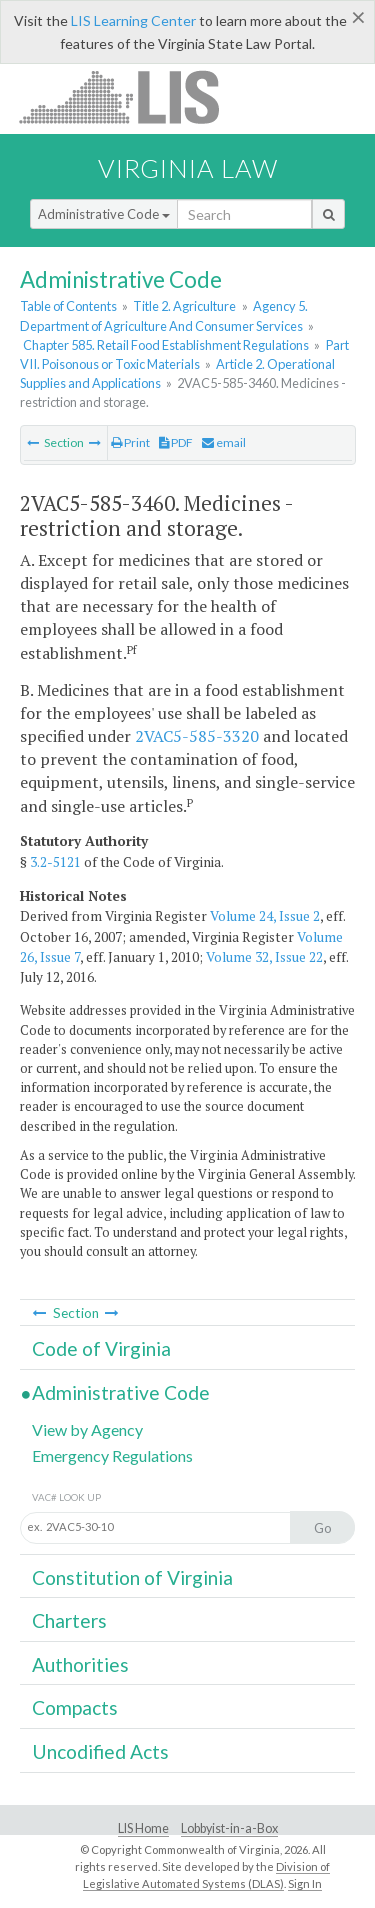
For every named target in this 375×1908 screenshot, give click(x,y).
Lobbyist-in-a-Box (229, 1828)
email (224, 442)
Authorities (80, 1664)
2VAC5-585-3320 (197, 736)
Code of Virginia (101, 1348)
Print (130, 442)
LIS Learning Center (133, 20)
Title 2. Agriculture (184, 306)
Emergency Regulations (112, 1455)
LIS (130, 96)
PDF (176, 442)
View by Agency (87, 1429)
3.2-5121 (55, 862)
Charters (69, 1620)
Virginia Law (188, 168)
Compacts (75, 1707)
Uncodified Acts (100, 1751)
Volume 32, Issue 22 (264, 957)
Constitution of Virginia (132, 1577)
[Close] (358, 17)
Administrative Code (104, 214)
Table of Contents (68, 306)
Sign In (305, 1883)
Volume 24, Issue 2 (265, 916)
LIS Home (143, 1828)
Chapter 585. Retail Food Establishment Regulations (166, 345)
